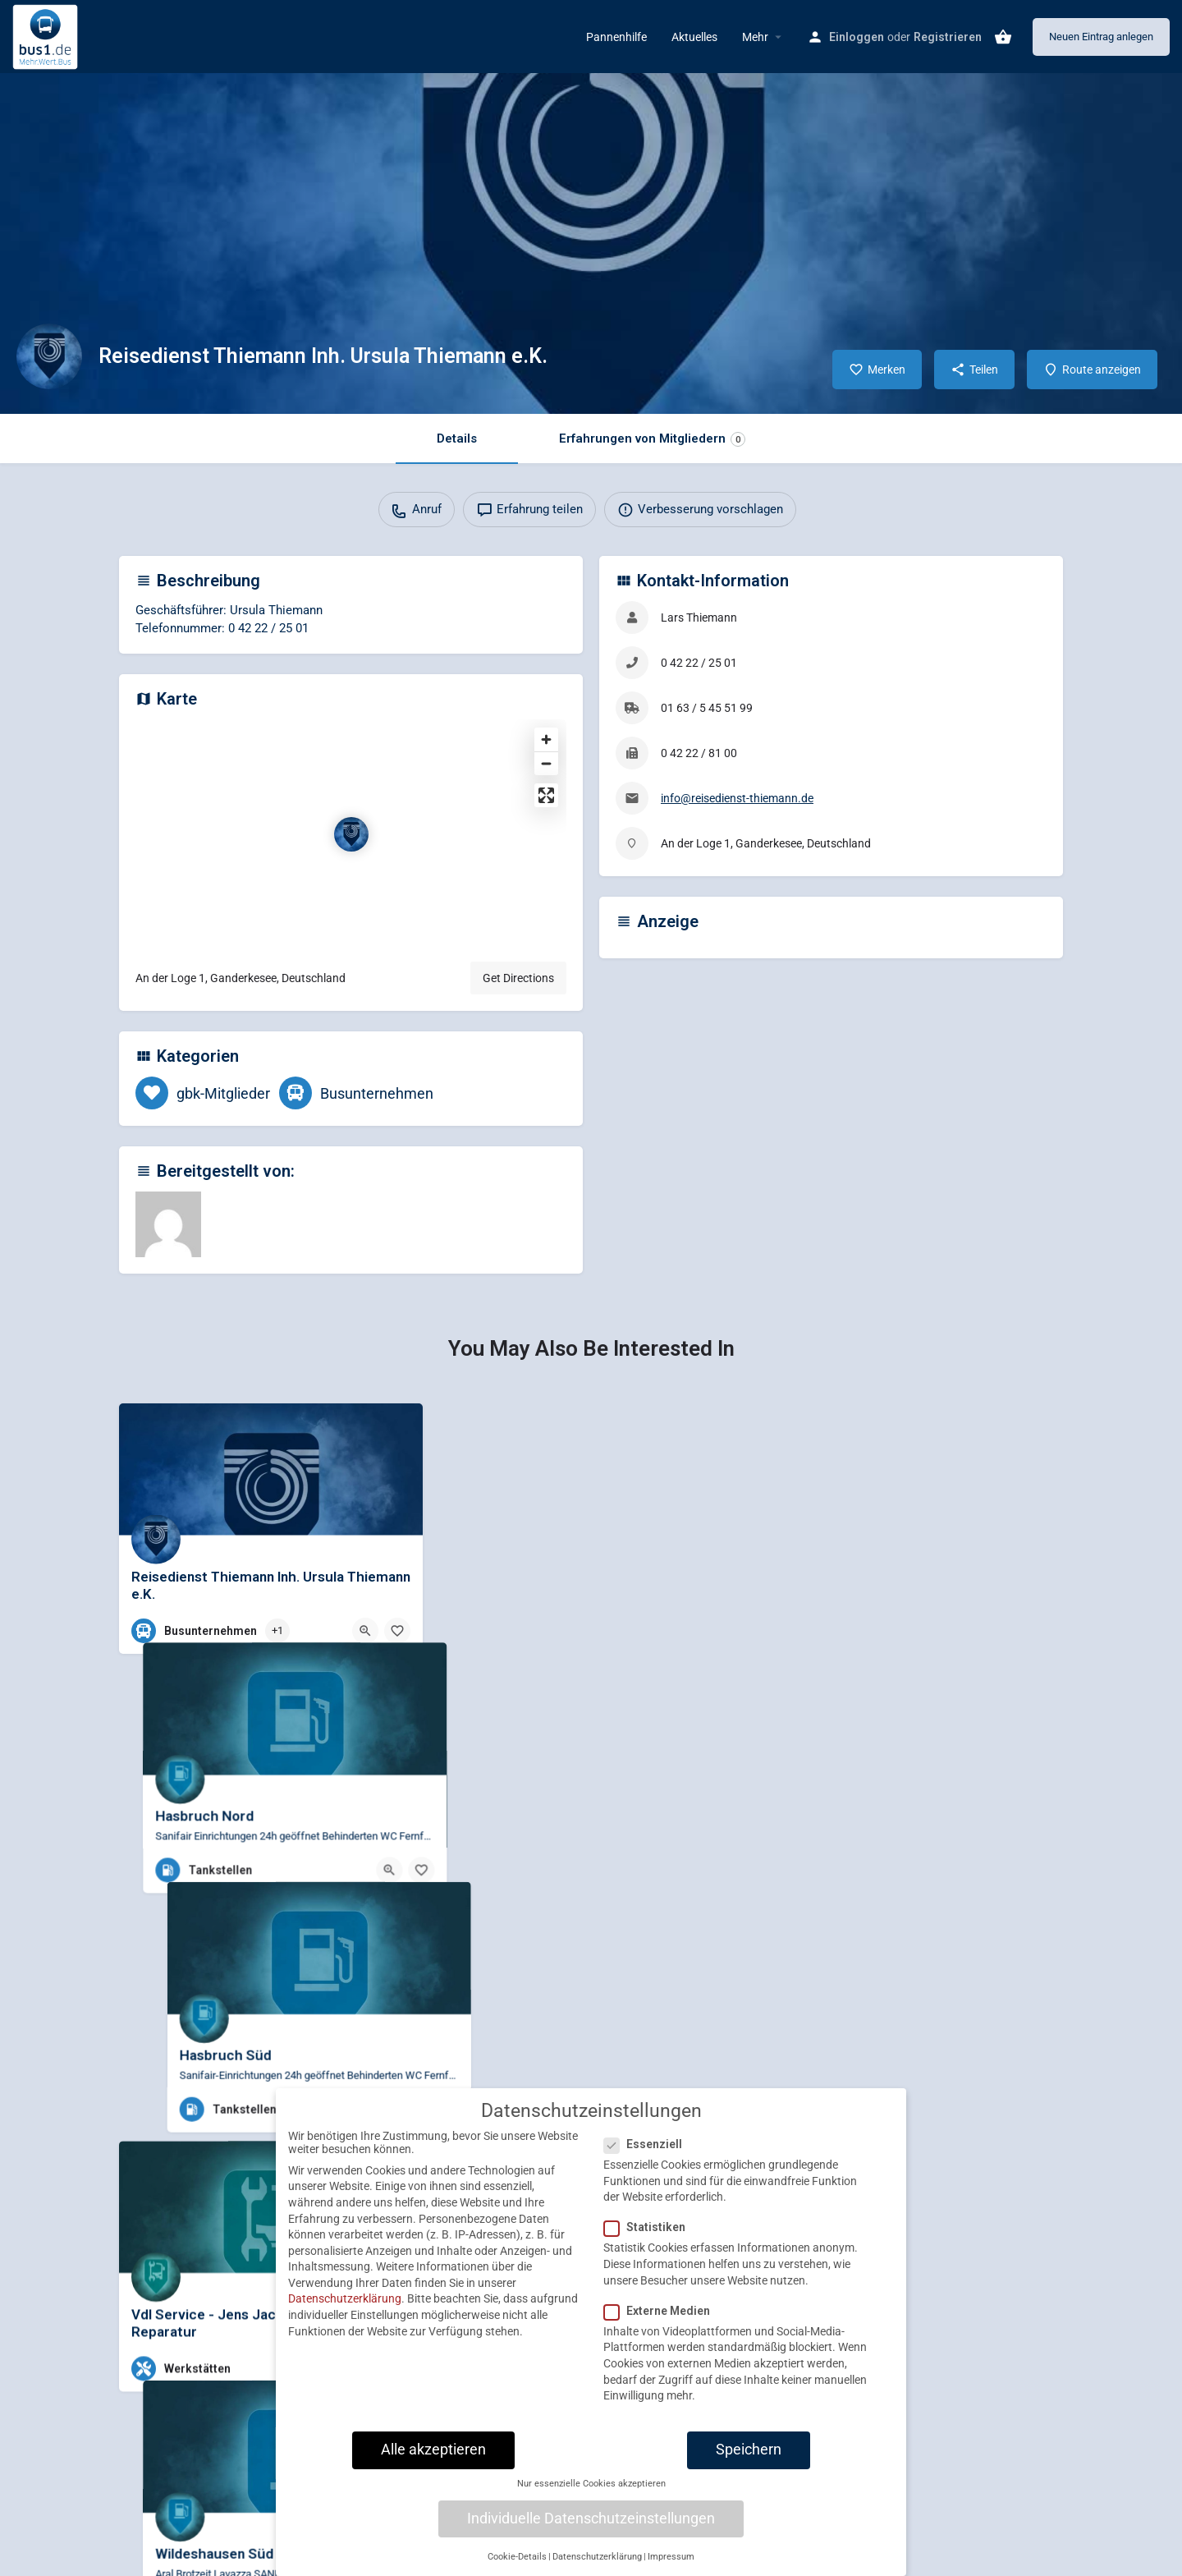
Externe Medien (662, 2320)
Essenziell (648, 2153)
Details (457, 438)
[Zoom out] (546, 763)
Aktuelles (694, 37)
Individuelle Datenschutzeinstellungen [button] (591, 2528)
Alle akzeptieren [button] (433, 2459)
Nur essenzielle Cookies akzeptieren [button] (591, 2493)
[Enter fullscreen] (546, 795)
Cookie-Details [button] (517, 2566)
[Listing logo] (49, 356)
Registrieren (948, 37)
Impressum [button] (671, 2566)
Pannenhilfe (616, 37)
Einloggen (856, 37)
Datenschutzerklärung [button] (597, 2566)
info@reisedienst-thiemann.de (737, 798)
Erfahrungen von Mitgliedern (652, 439)
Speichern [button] (748, 2459)
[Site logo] (47, 35)
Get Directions (518, 978)
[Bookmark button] (397, 1631)
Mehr (755, 37)
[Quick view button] (365, 1631)
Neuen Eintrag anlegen (1101, 36)
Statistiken (649, 2236)
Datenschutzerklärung (344, 2308)
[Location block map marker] (351, 834)
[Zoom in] (546, 739)
